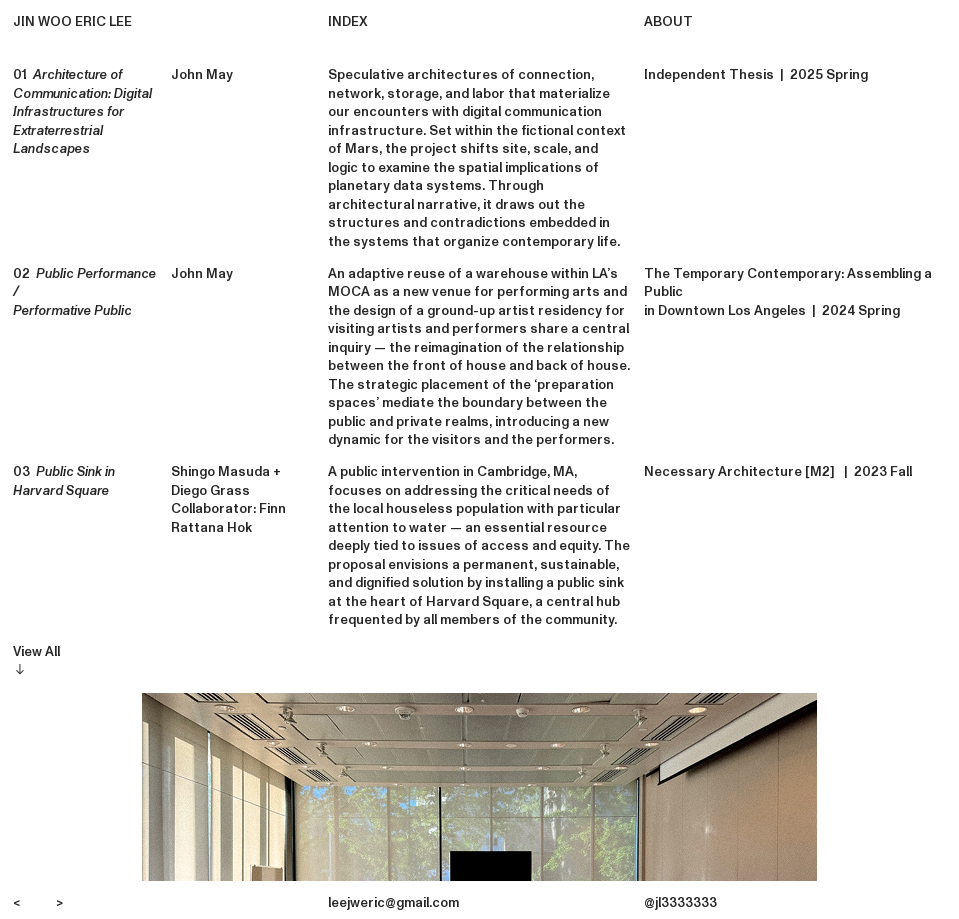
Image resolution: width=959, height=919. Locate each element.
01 (82, 112)
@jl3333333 (680, 903)
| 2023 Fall (875, 472)
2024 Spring (861, 311)
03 (64, 481)
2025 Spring (826, 75)
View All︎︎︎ (36, 661)
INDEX (347, 22)
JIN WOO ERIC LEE (72, 22)
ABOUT (668, 22)
